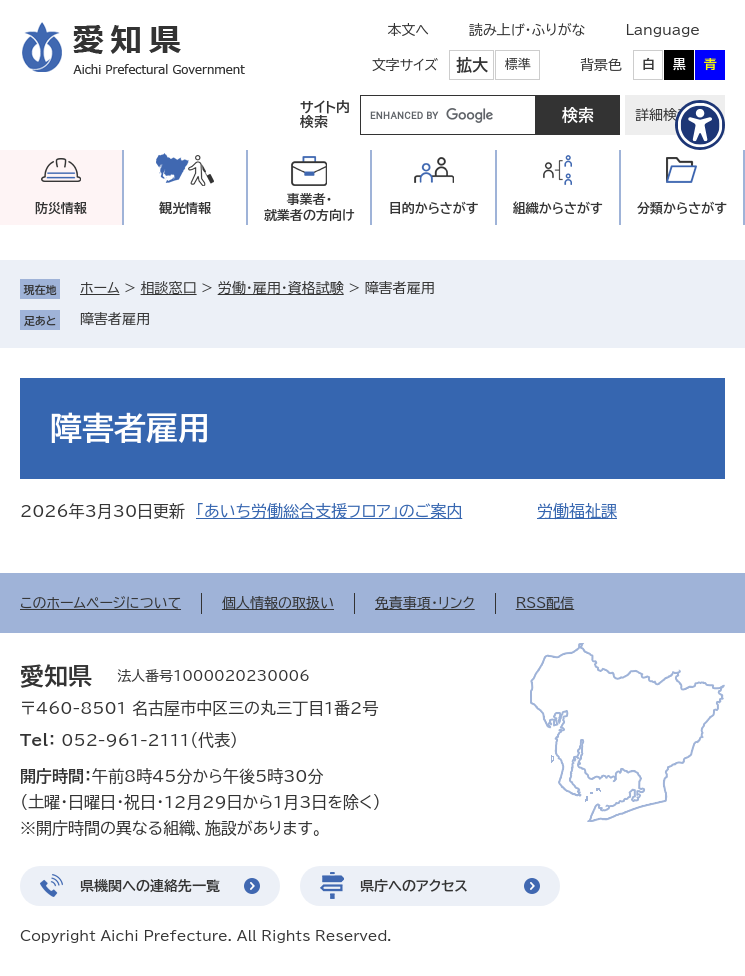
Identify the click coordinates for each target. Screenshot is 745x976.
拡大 (472, 65)
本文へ (408, 30)
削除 (164, 319)
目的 (434, 208)
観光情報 (185, 208)
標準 (518, 64)
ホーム (99, 288)
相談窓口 (169, 288)
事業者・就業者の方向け (309, 207)
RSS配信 (545, 603)
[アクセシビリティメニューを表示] (700, 125)
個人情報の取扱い (278, 603)
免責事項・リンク (425, 603)
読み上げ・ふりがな (527, 30)
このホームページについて (100, 603)
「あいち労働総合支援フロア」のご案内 (329, 511)
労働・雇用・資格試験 (281, 288)
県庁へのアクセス (414, 886)
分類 (682, 208)
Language (662, 30)
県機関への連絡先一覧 (150, 886)
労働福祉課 (577, 511)
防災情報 (61, 208)
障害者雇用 (115, 319)
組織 (558, 208)
